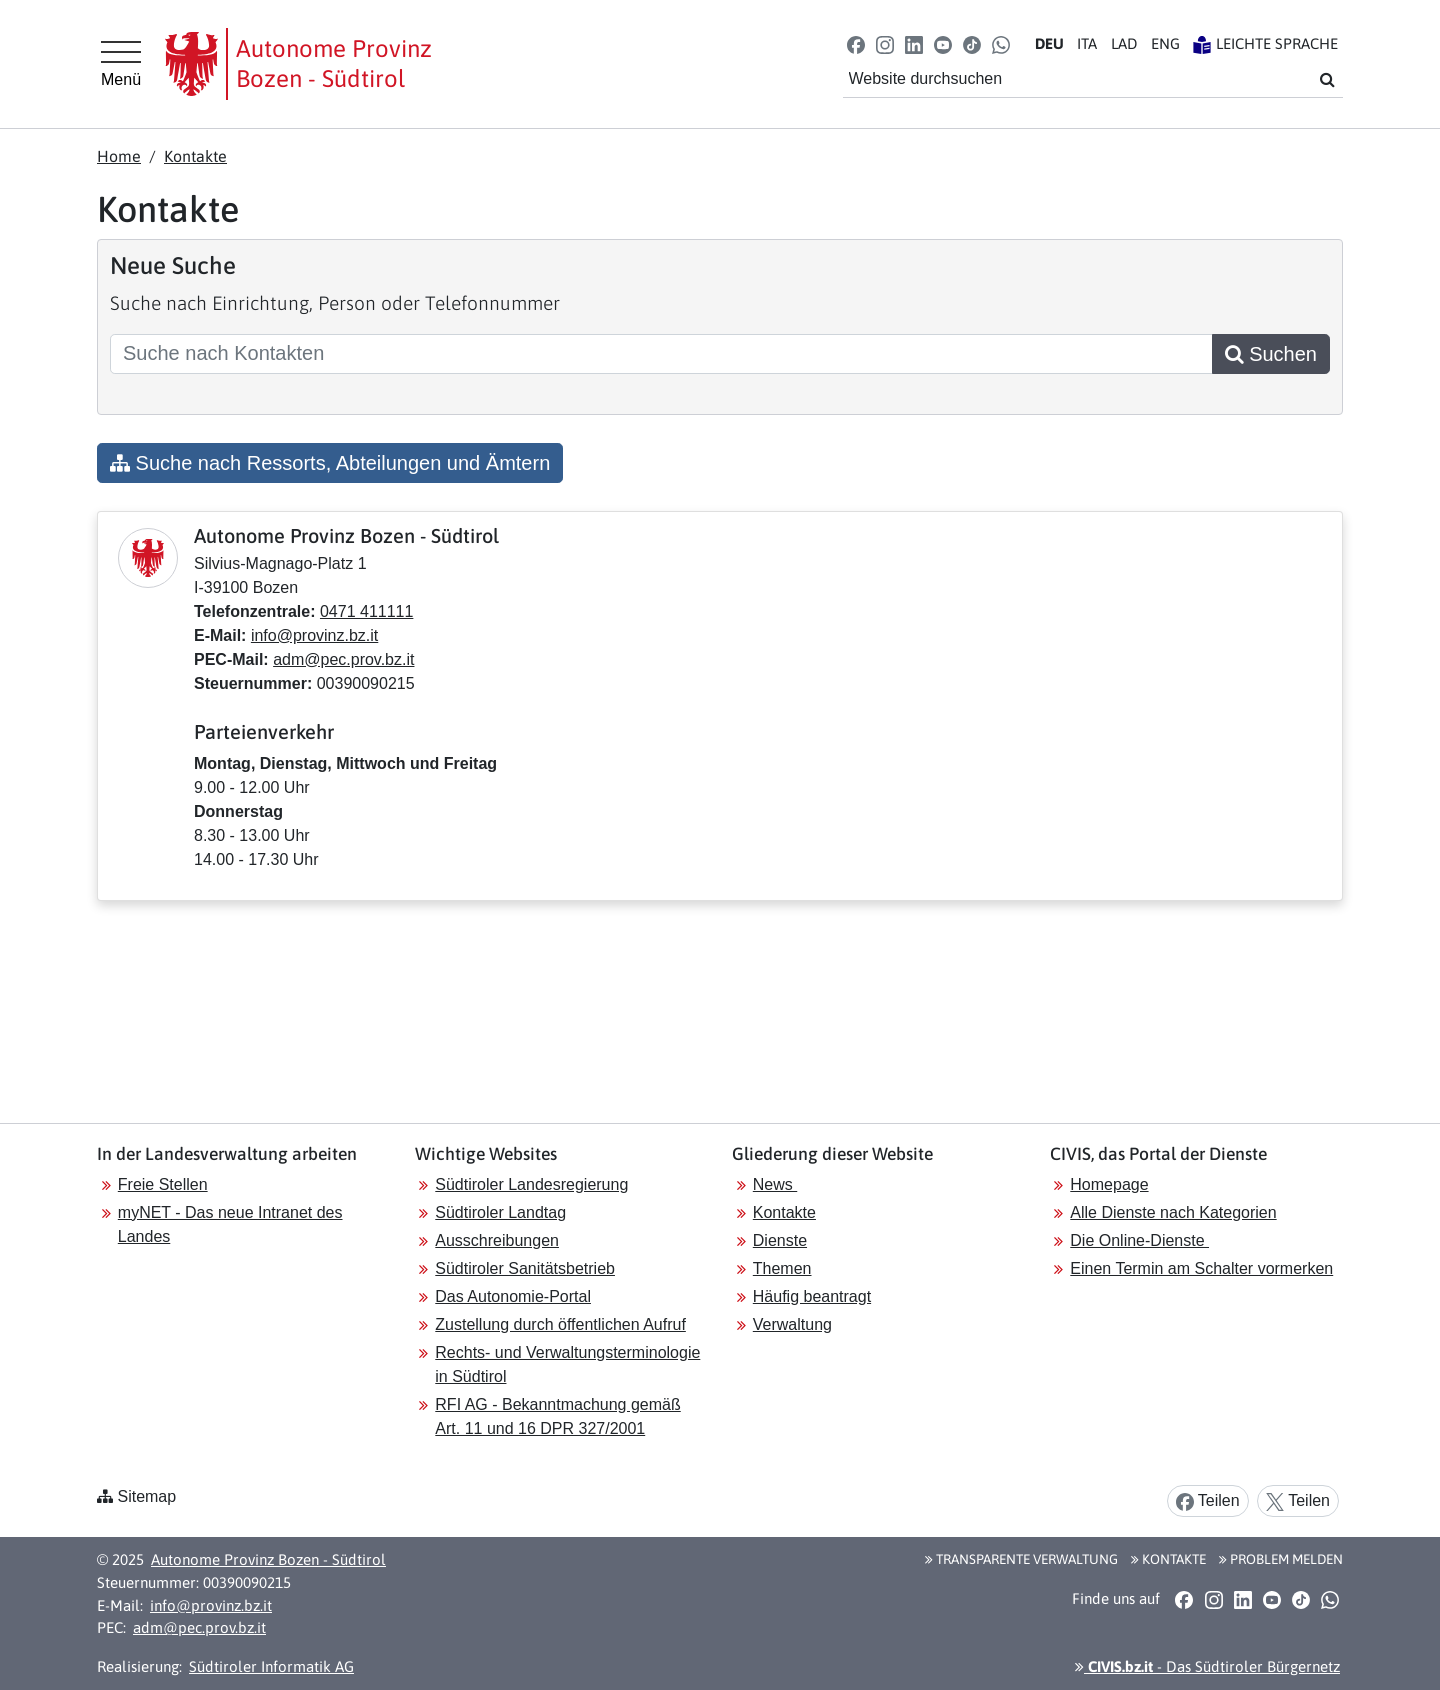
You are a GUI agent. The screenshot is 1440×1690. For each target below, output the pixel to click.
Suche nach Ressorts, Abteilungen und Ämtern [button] (330, 463)
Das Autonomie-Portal (513, 1296)
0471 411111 (366, 611)
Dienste (780, 1240)
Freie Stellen (163, 1184)
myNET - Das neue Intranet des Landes (230, 1224)
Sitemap (146, 1496)
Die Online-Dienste (1139, 1240)
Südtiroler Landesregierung (531, 1184)
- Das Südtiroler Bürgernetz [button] (1207, 1666)
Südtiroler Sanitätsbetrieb (525, 1268)
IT (1087, 43)
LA (1124, 43)
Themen (782, 1268)
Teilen (1208, 1501)
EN (1165, 43)
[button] (855, 43)
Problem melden (1281, 1559)
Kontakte (195, 156)
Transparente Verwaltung (1021, 1559)
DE (1049, 43)
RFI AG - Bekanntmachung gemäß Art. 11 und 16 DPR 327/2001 (557, 1416)
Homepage (1109, 1184)
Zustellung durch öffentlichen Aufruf (560, 1324)
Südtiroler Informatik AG (271, 1666)
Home (119, 156)
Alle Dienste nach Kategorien (1173, 1212)
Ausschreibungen (497, 1240)
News (775, 1184)
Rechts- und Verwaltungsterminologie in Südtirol (567, 1364)
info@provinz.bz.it (314, 635)
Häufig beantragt (812, 1296)
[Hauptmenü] (121, 64)
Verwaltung (792, 1324)
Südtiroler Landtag (500, 1212)
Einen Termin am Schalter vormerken (1201, 1268)
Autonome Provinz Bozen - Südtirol (268, 1559)
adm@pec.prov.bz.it (343, 659)
